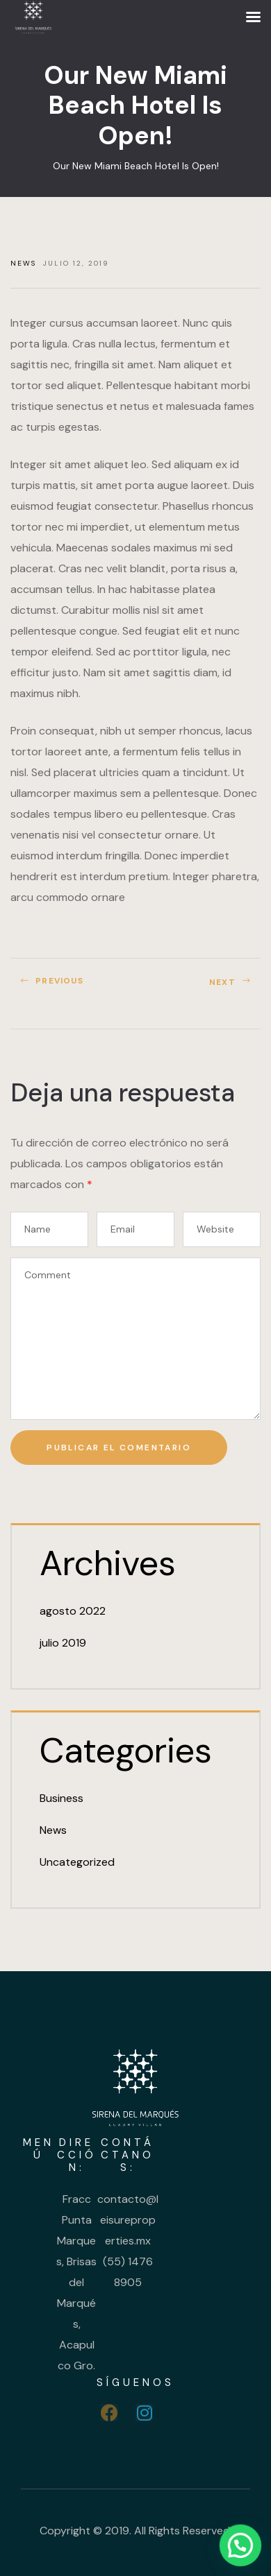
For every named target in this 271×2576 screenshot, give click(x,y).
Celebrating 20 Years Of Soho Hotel (201, 987)
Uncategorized (77, 1862)
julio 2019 (63, 1642)
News (23, 263)
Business (61, 1798)
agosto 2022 (73, 1611)
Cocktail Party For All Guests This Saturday (69, 987)
